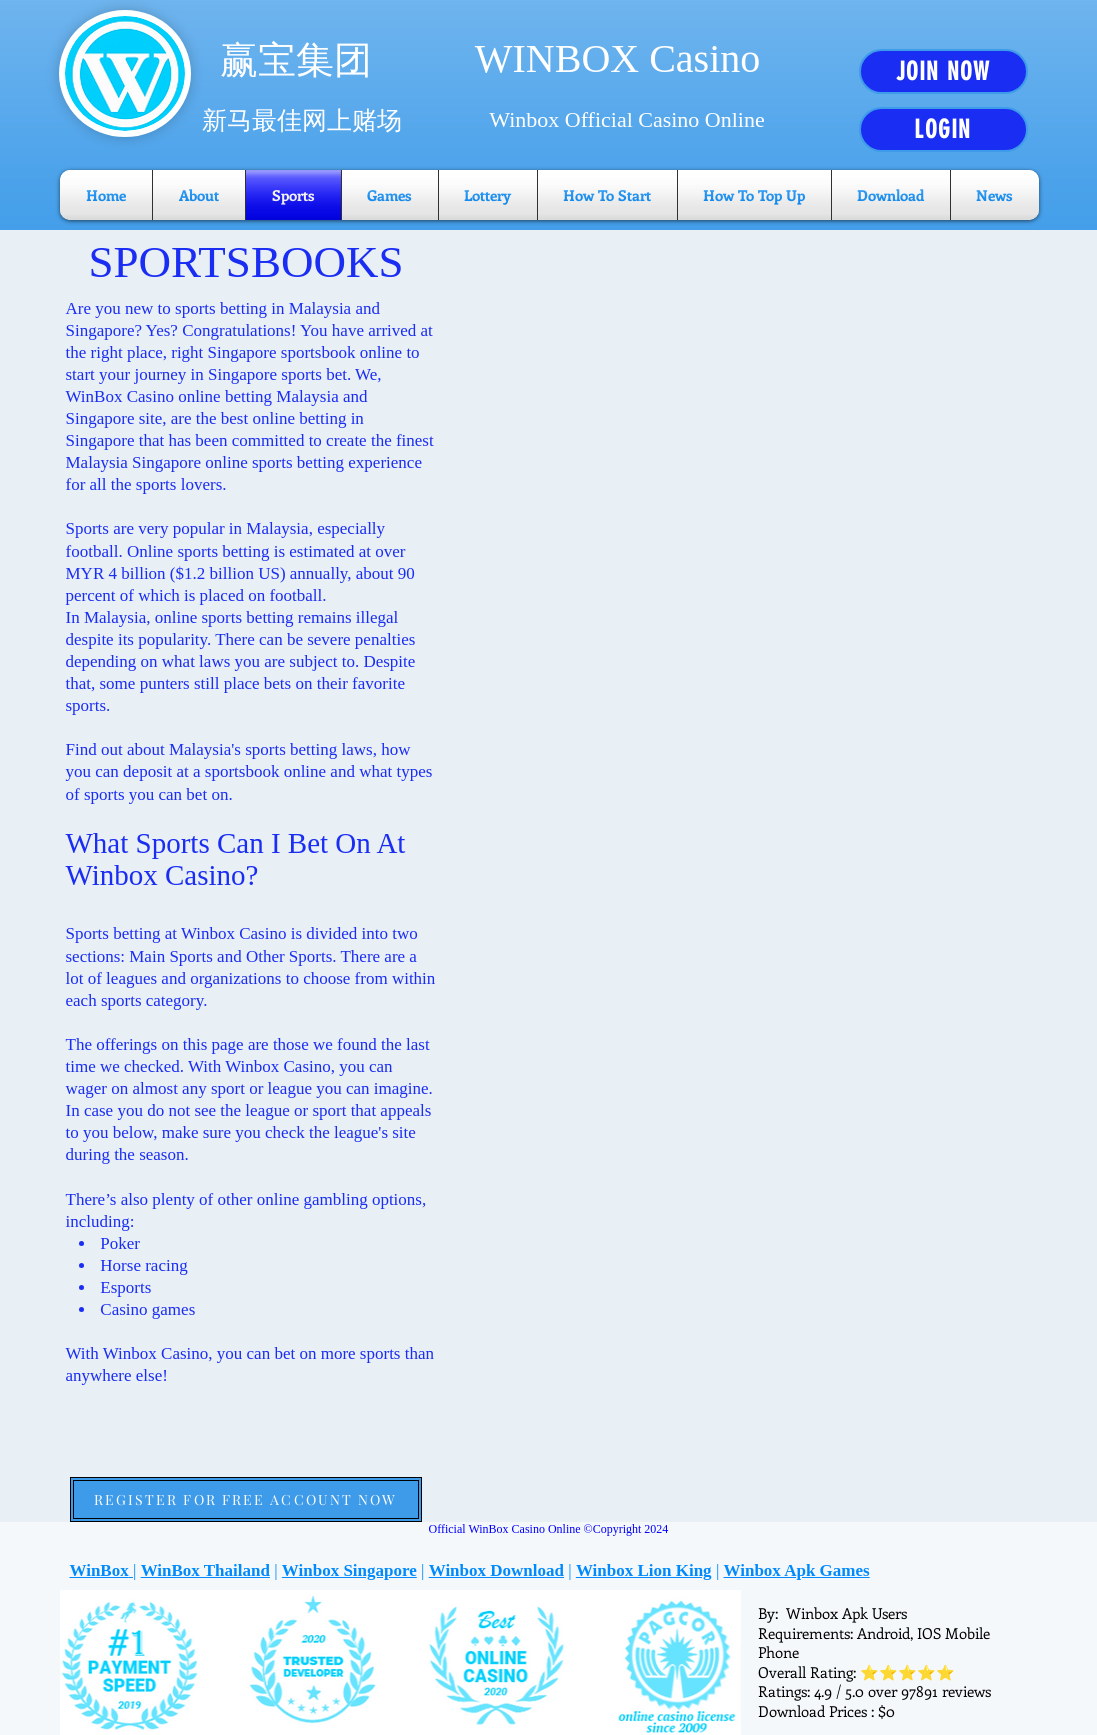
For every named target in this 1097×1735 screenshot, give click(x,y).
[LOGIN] (943, 129)
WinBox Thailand (205, 1570)
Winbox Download (496, 1570)
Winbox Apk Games (797, 1570)
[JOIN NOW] (943, 71)
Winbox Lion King (644, 1570)
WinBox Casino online (143, 396)
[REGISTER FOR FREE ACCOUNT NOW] (246, 1499)
